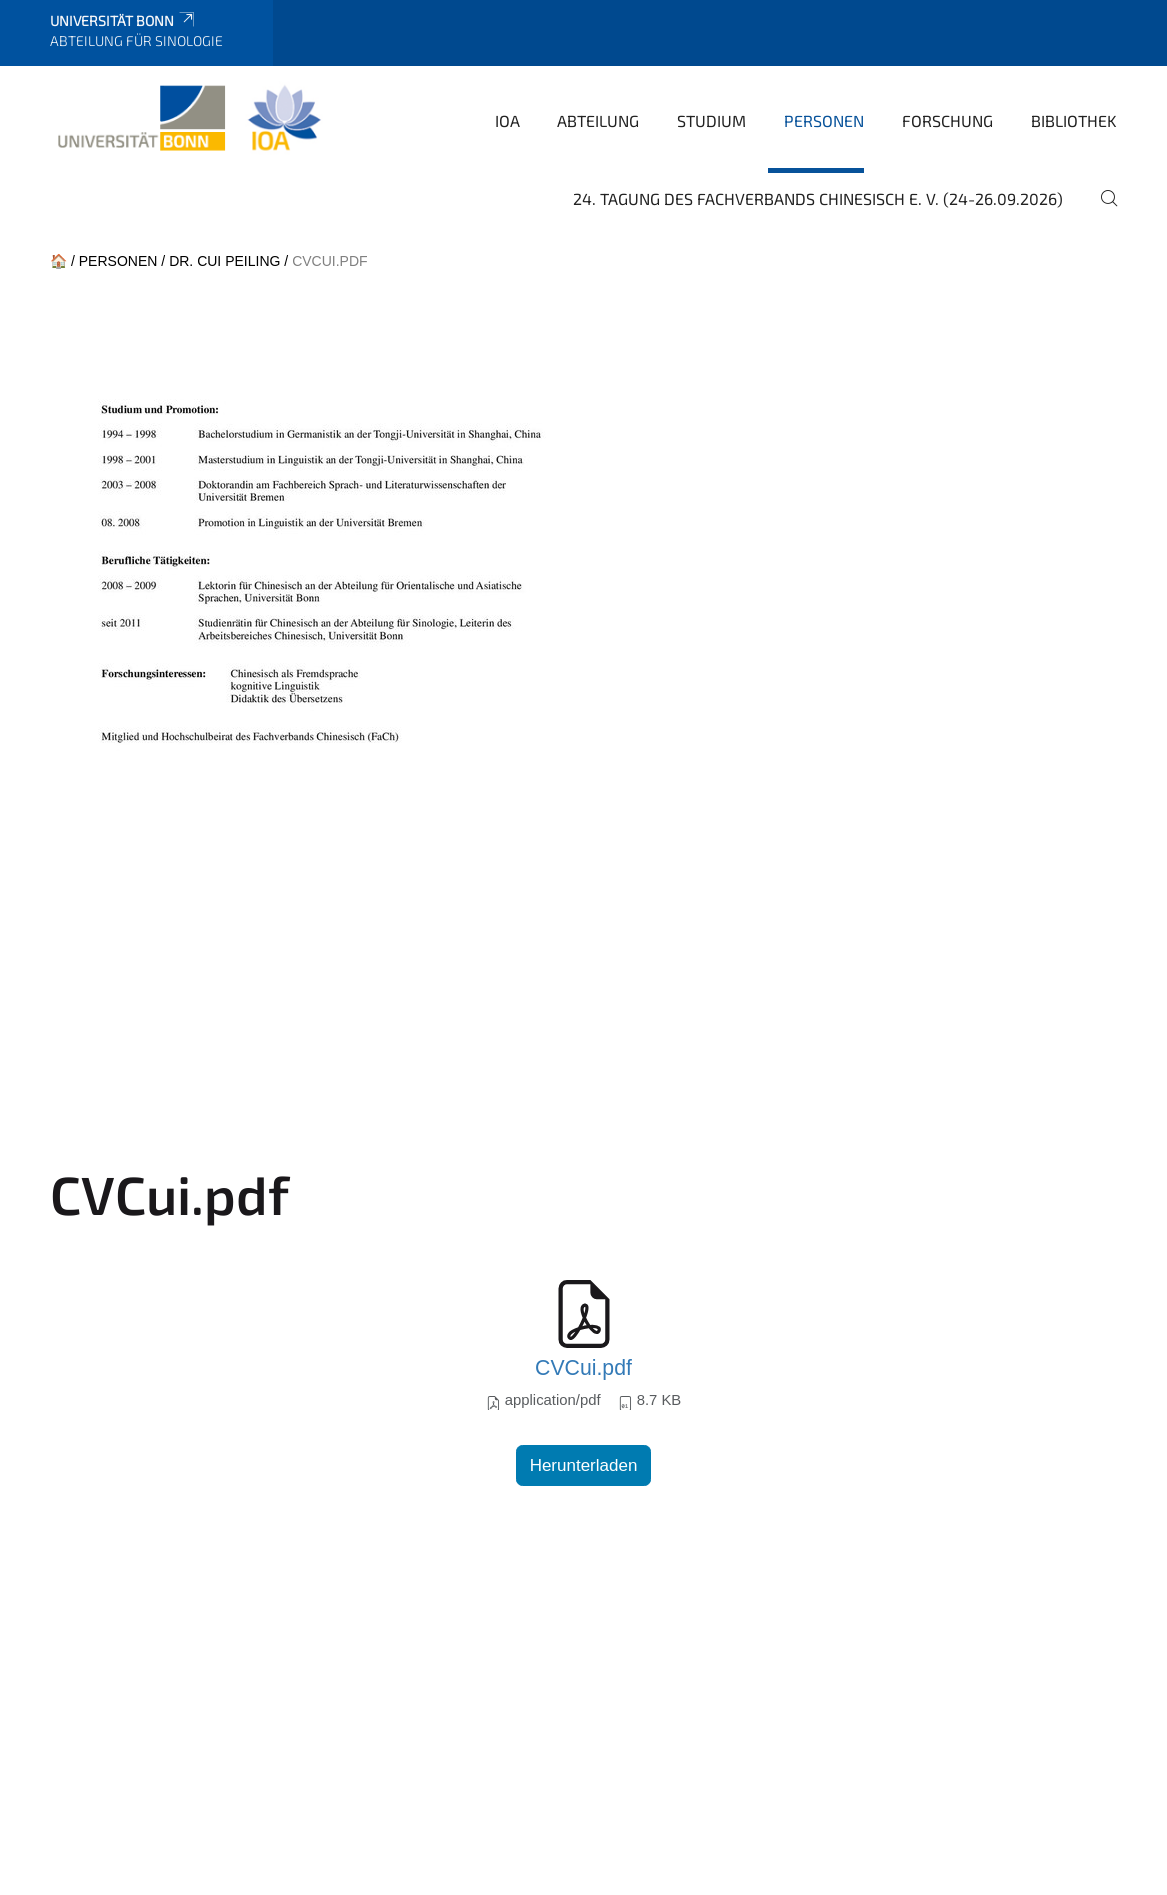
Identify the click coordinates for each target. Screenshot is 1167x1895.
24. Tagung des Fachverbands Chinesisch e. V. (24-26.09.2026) (818, 198)
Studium (711, 120)
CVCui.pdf (583, 1368)
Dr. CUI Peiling (224, 261)
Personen (824, 120)
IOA (507, 120)
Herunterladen (584, 1465)
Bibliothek (1074, 120)
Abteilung (598, 120)
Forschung (947, 120)
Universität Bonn (123, 20)
